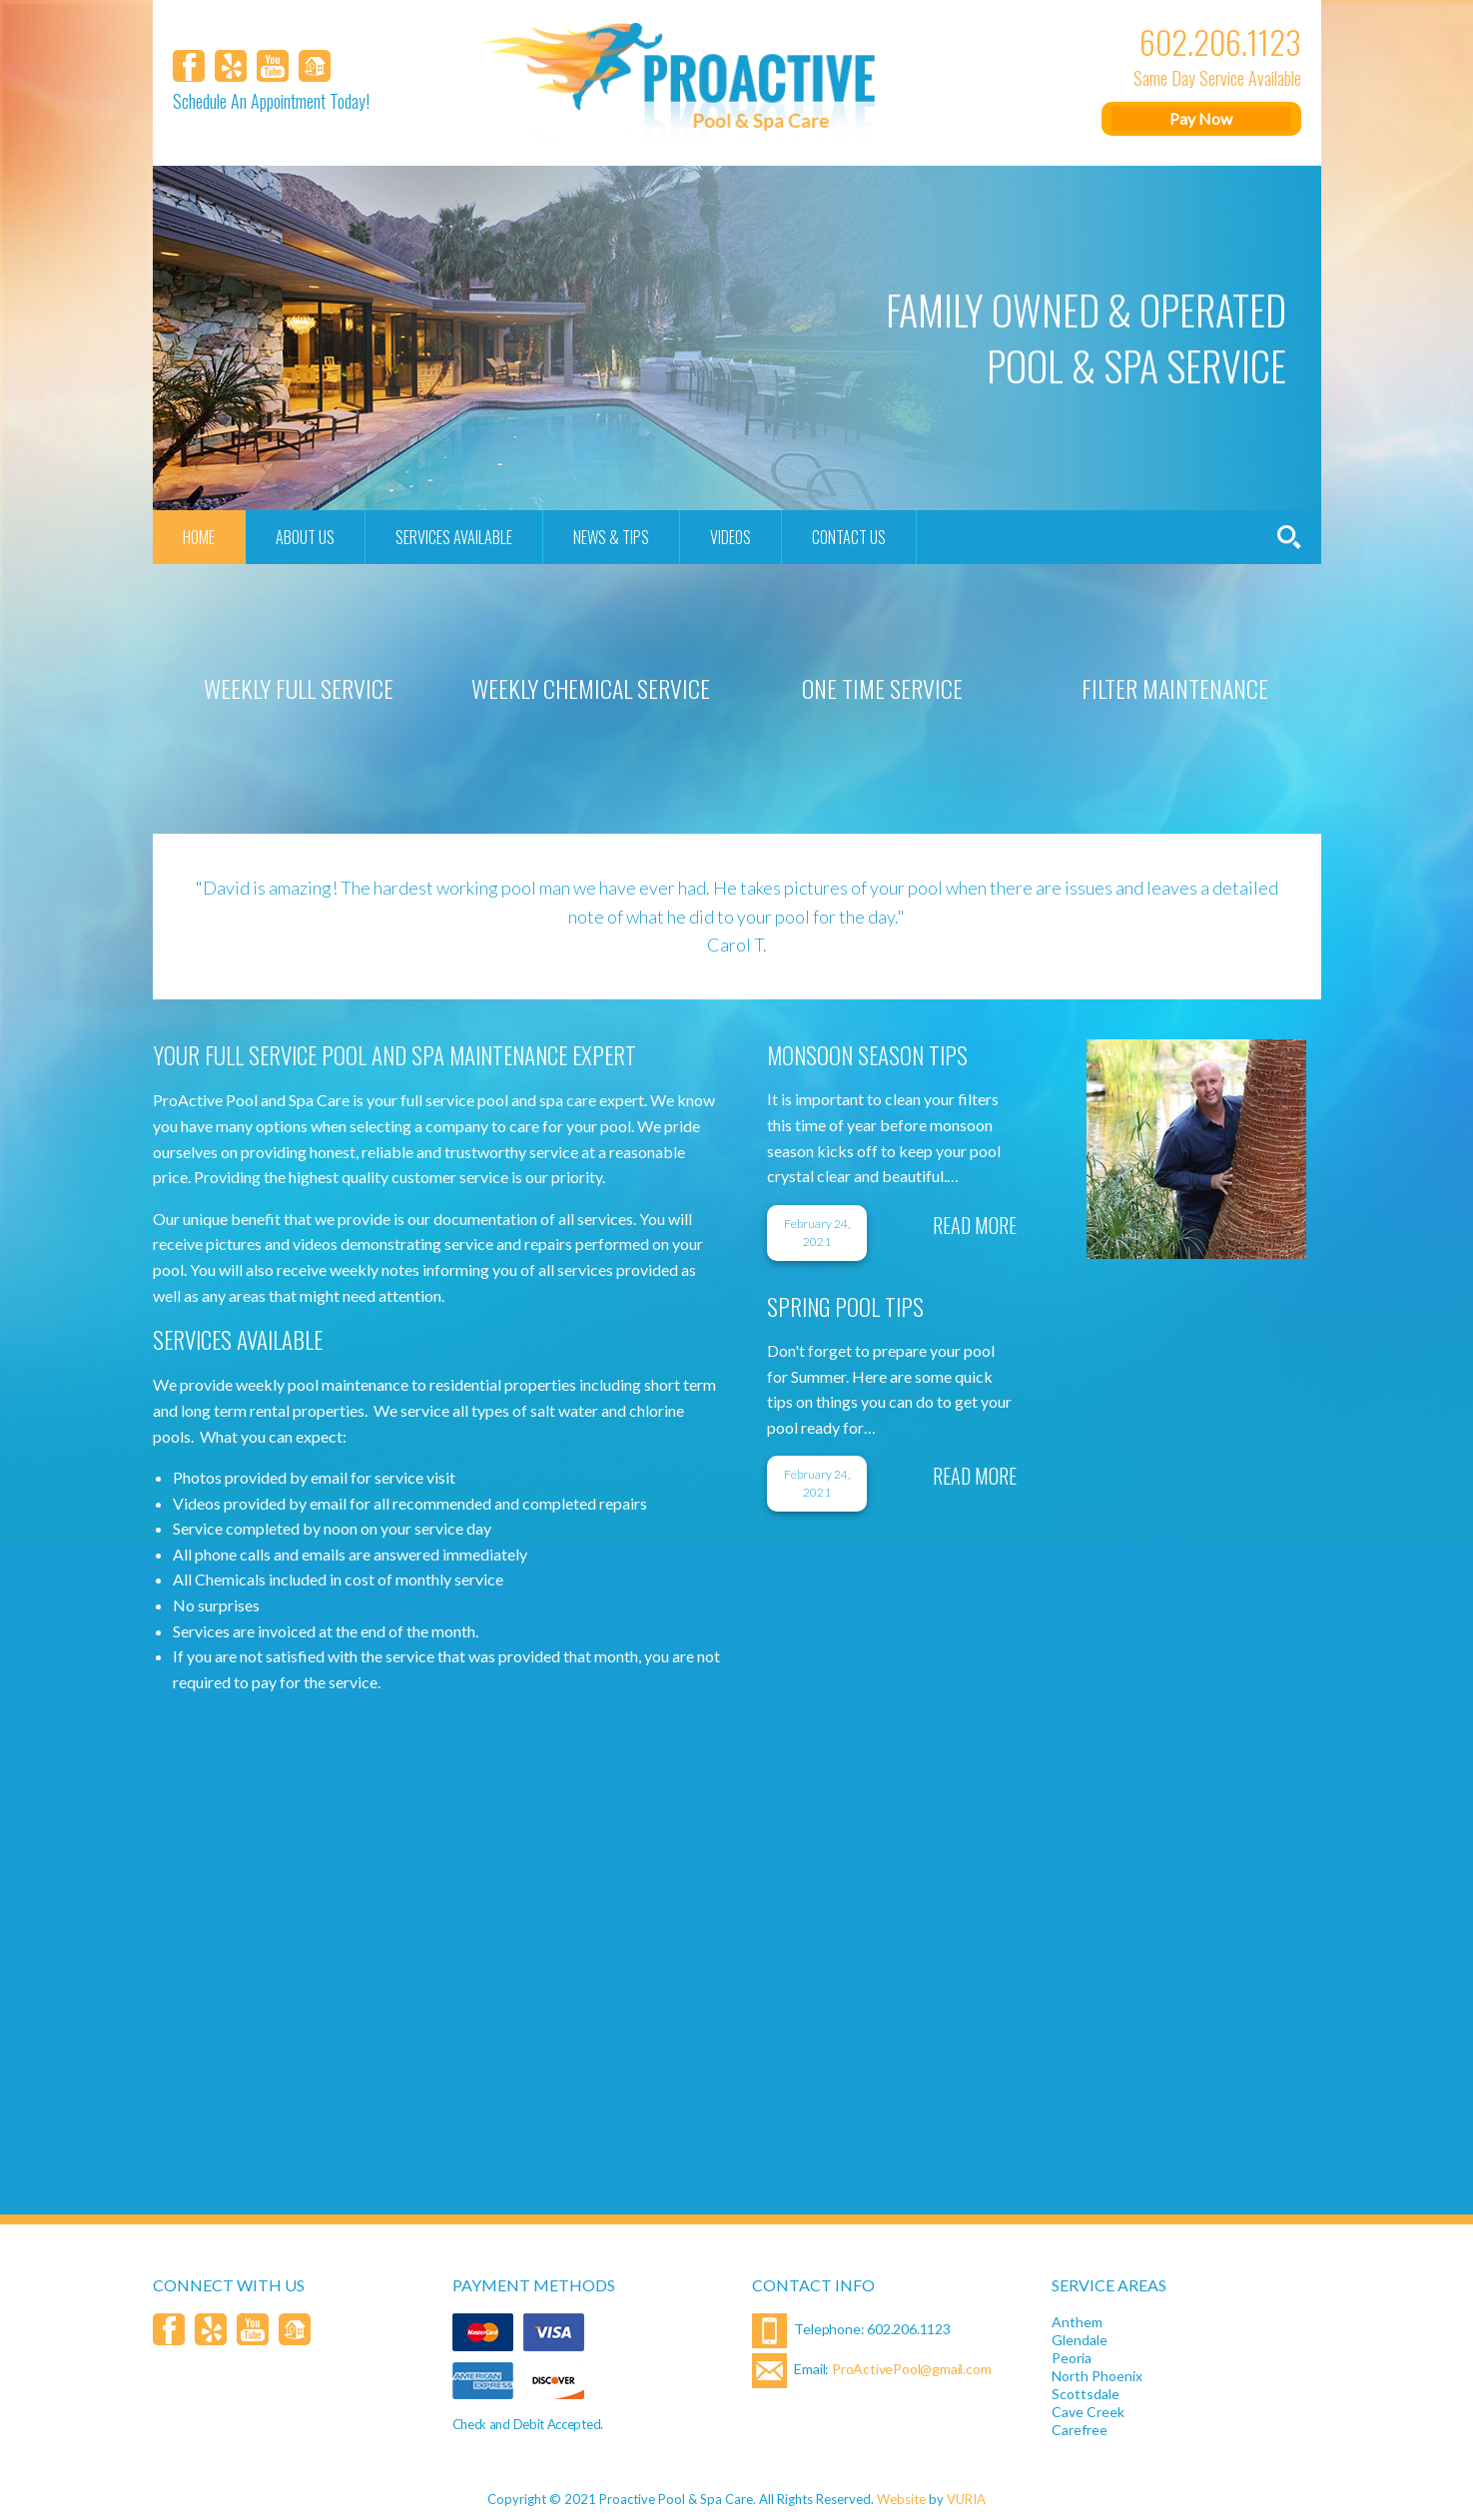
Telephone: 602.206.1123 (851, 2330)
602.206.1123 (1220, 42)
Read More (975, 1225)
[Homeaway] (315, 66)
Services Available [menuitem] (453, 537)
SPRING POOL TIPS (845, 1307)
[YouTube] (273, 66)
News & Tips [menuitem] (611, 537)
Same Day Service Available (1217, 78)
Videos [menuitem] (730, 537)
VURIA (966, 2499)
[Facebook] (189, 66)
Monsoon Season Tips (867, 1055)
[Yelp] (231, 66)
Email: (872, 2370)
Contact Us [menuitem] (849, 537)
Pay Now (1200, 118)
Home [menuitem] (199, 537)
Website (901, 2499)
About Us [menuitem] (305, 537)
